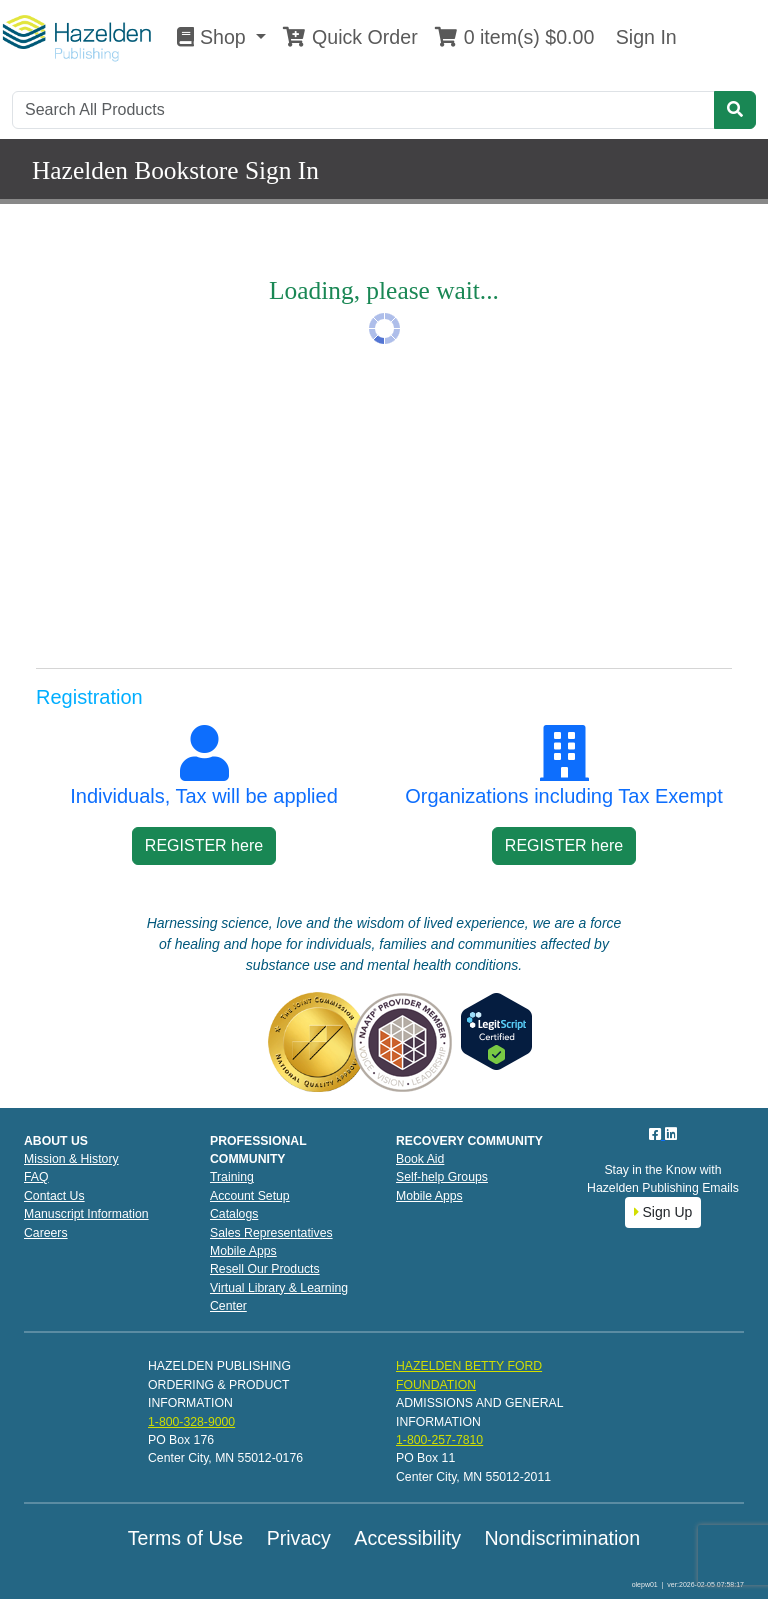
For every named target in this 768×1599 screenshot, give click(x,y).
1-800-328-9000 (191, 1422)
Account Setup (250, 1196)
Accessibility (407, 1538)
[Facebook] (657, 1134)
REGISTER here (204, 845)
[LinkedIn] (671, 1134)
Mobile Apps (243, 1251)
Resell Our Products (265, 1269)
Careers (46, 1233)
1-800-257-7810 (439, 1440)
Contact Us (54, 1196)
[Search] (363, 110)
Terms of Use (185, 1538)
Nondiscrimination (562, 1538)
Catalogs (234, 1214)
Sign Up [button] (663, 1212)
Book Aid (420, 1159)
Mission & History (71, 1159)
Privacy (299, 1538)
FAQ (36, 1177)
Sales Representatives (271, 1233)
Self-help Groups (442, 1177)
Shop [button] (214, 37)
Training (232, 1177)
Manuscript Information (86, 1214)
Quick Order (350, 37)
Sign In (643, 37)
